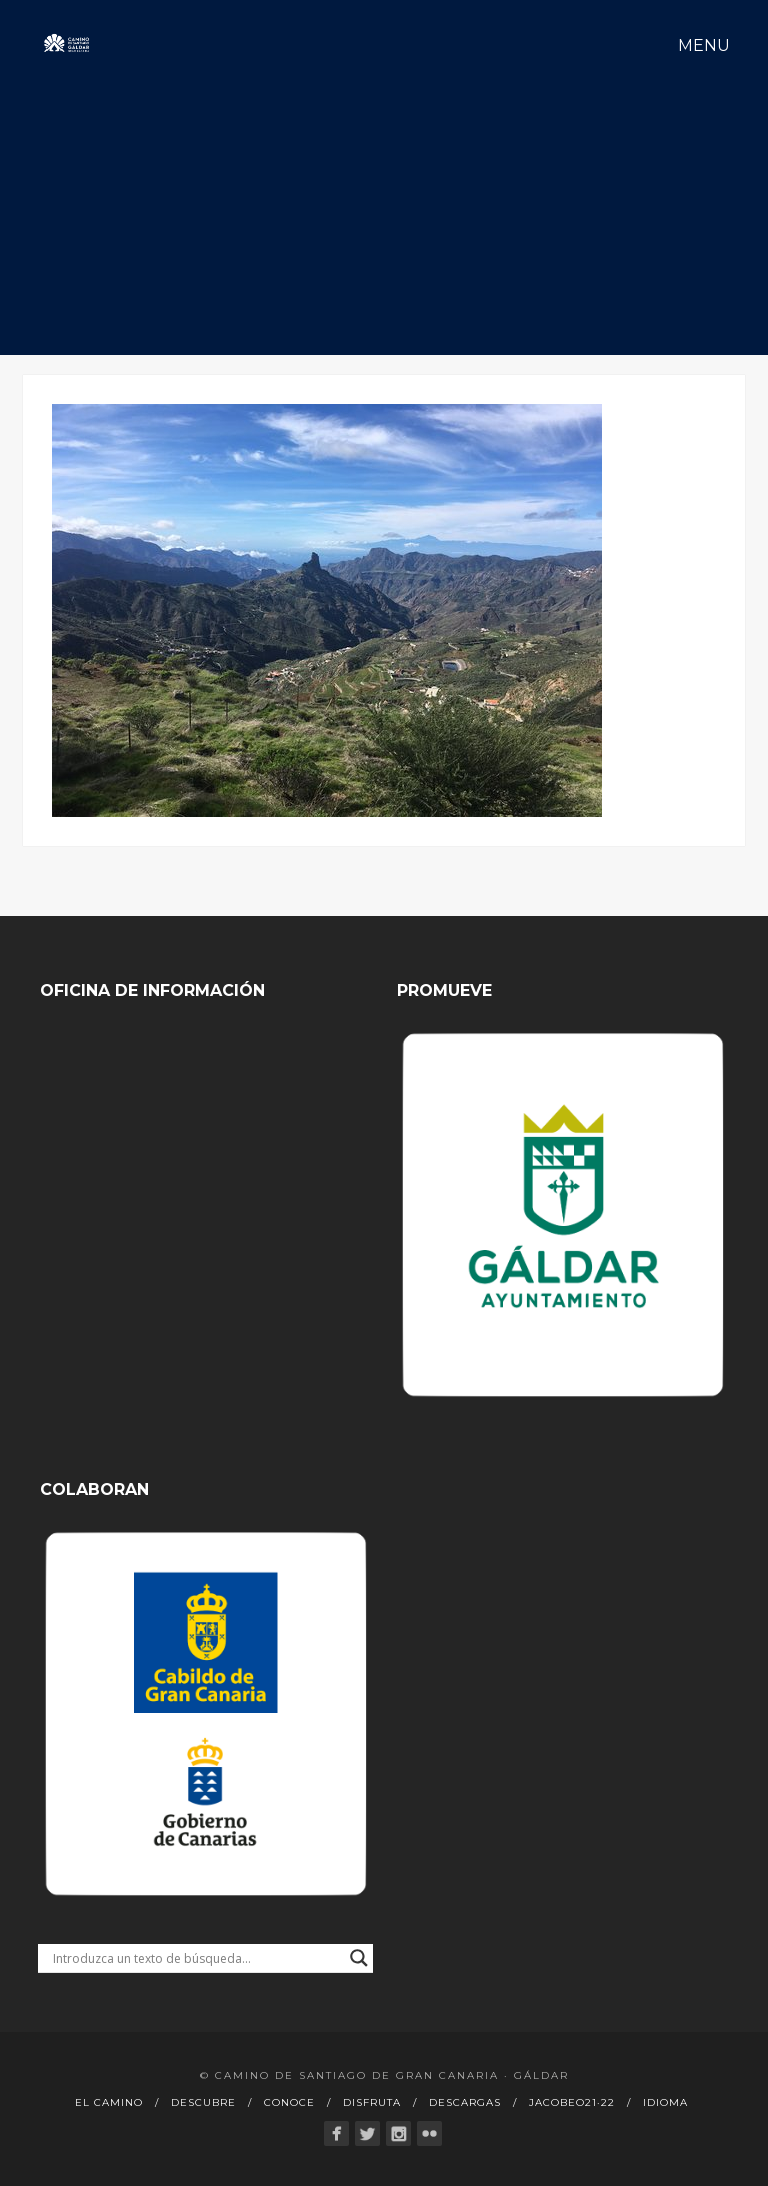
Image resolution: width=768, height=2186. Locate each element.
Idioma (665, 2102)
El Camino (109, 2102)
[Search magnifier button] (359, 1958)
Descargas (465, 2102)
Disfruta (372, 2102)
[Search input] (196, 1958)
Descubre (203, 2102)
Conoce (289, 2102)
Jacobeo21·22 (572, 2102)
